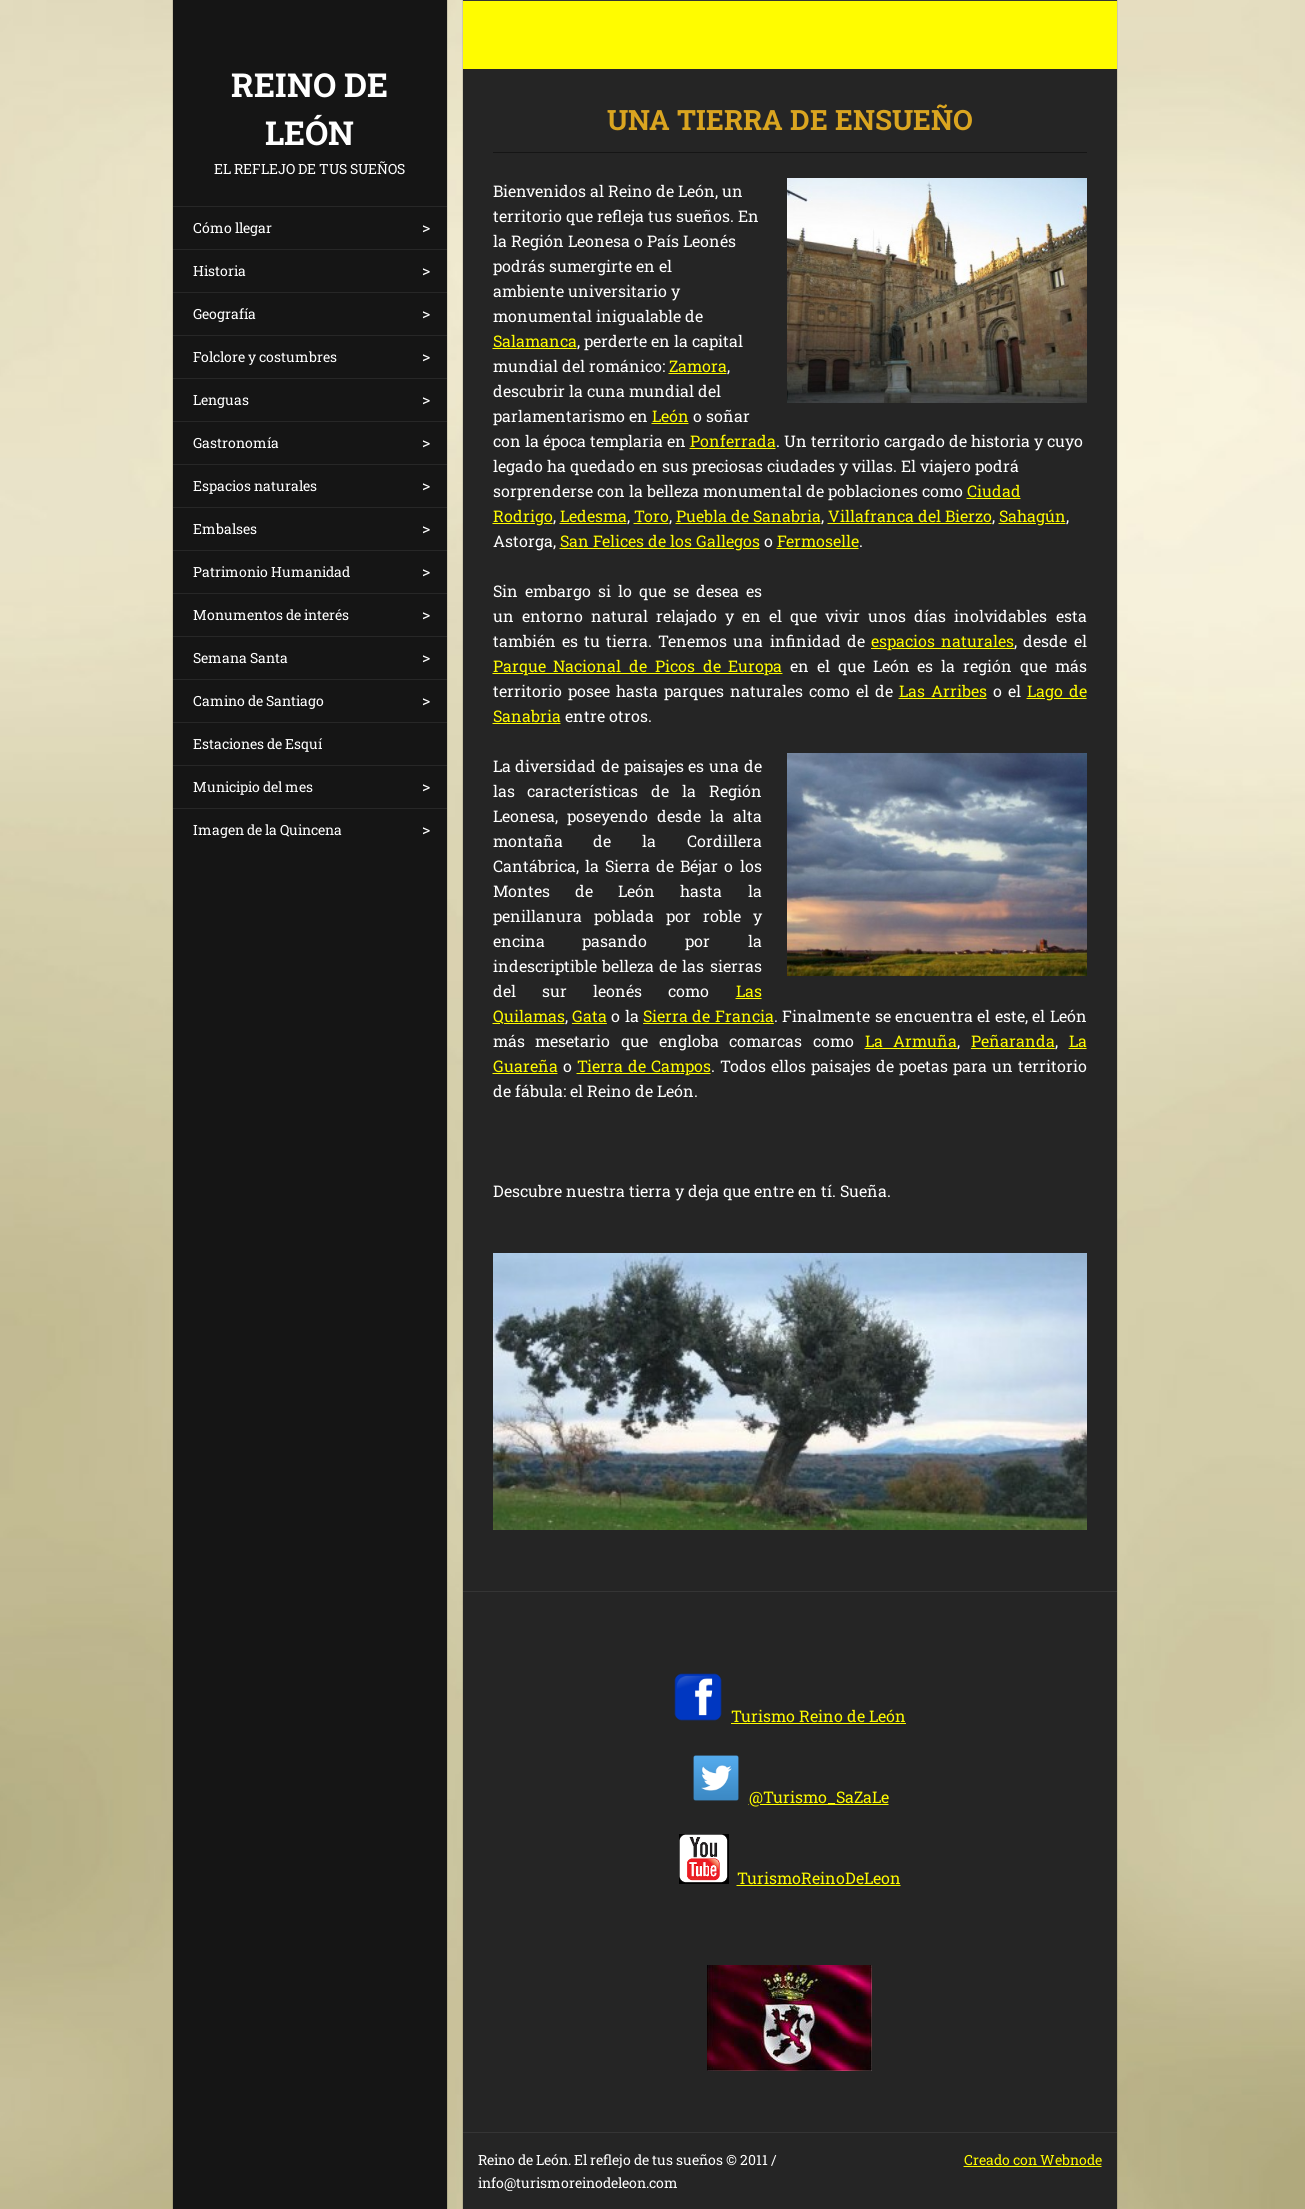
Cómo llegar (232, 227)
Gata (589, 1015)
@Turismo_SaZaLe (819, 1796)
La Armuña (911, 1040)
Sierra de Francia (708, 1015)
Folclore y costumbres (265, 356)
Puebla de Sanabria (748, 515)
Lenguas (221, 399)
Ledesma (593, 515)
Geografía (224, 313)
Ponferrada (733, 440)
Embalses (225, 528)
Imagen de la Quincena (267, 829)
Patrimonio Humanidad (271, 571)
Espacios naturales (255, 485)
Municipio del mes (253, 786)
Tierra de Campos (644, 1065)
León (670, 415)
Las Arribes (943, 690)
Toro (651, 515)
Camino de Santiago (258, 700)
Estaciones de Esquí (257, 743)
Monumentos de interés (271, 614)
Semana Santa (240, 657)
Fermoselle (818, 540)
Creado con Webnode (1033, 2159)
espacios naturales (942, 640)
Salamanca (535, 340)
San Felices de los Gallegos (660, 540)
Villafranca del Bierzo (910, 515)
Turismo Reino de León (818, 1715)
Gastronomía (236, 442)
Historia (219, 270)
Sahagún (1032, 515)
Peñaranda (1013, 1040)
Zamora (698, 365)
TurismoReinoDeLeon (819, 1877)
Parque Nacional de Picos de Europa (638, 665)
